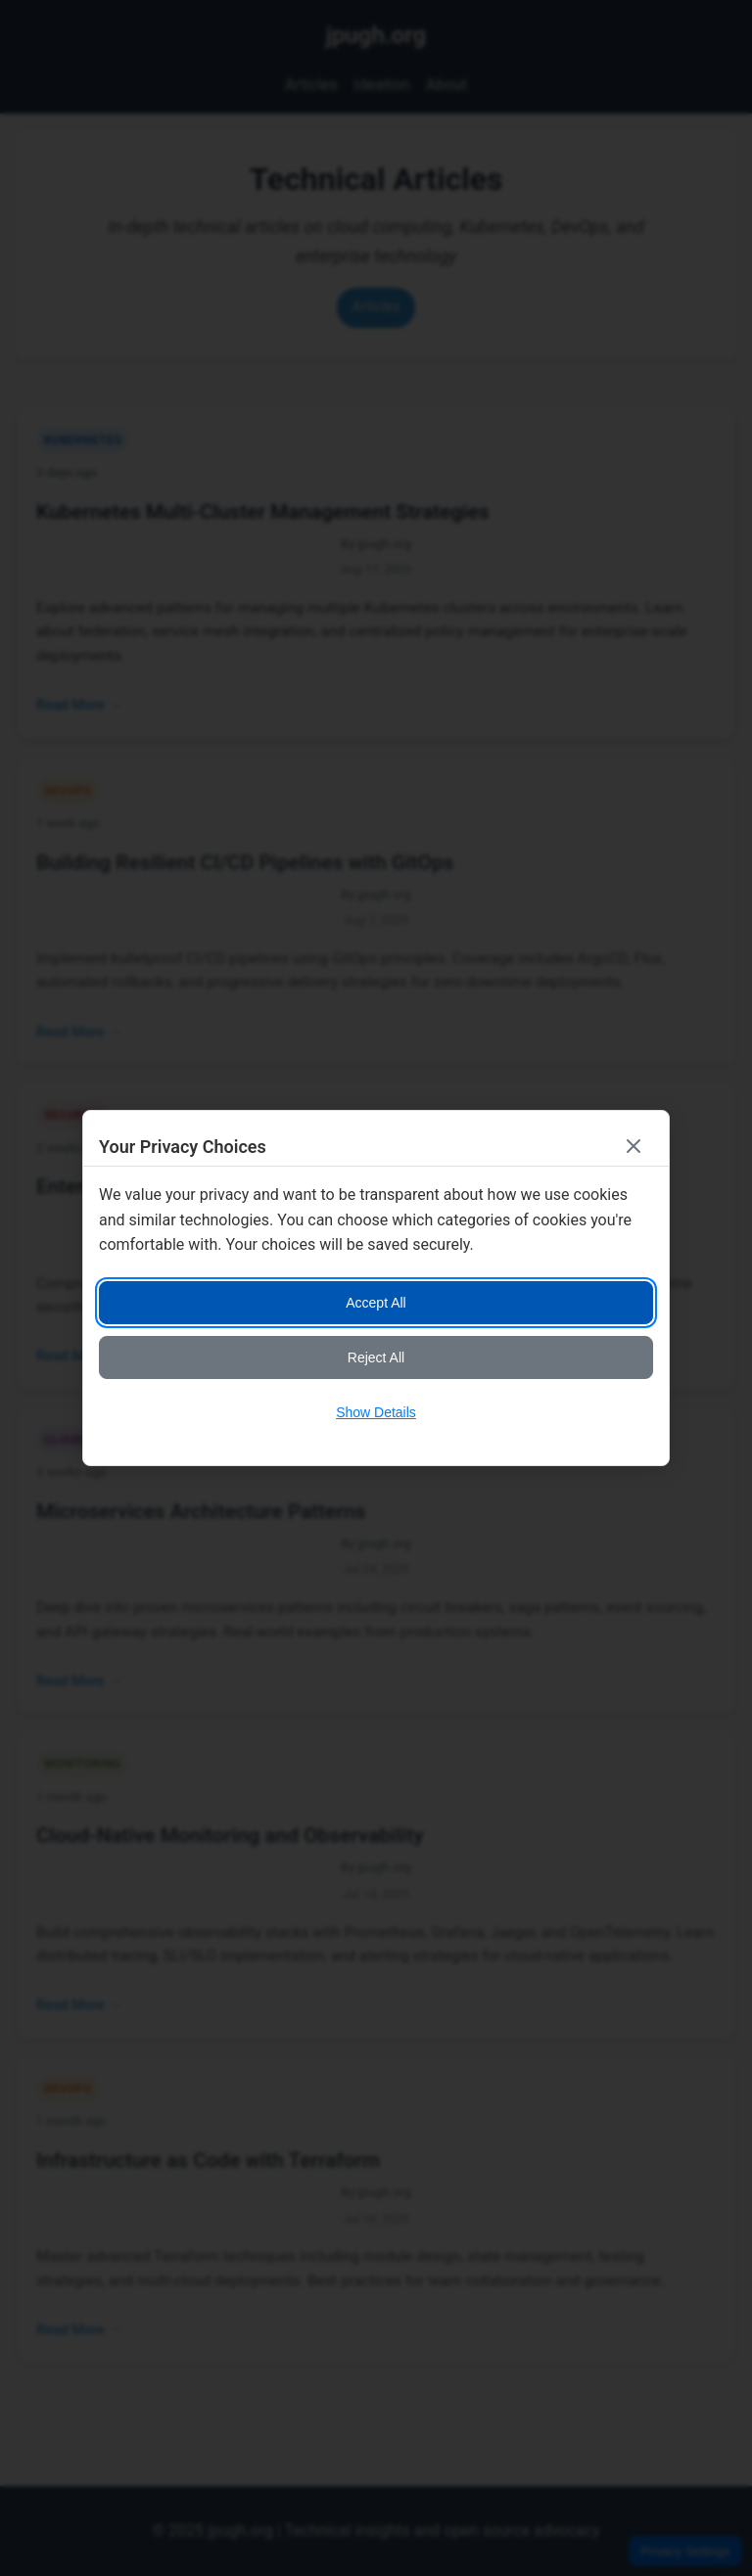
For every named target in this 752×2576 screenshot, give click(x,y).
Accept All (375, 1303)
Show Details (376, 1412)
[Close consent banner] (633, 1146)
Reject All (376, 1357)
